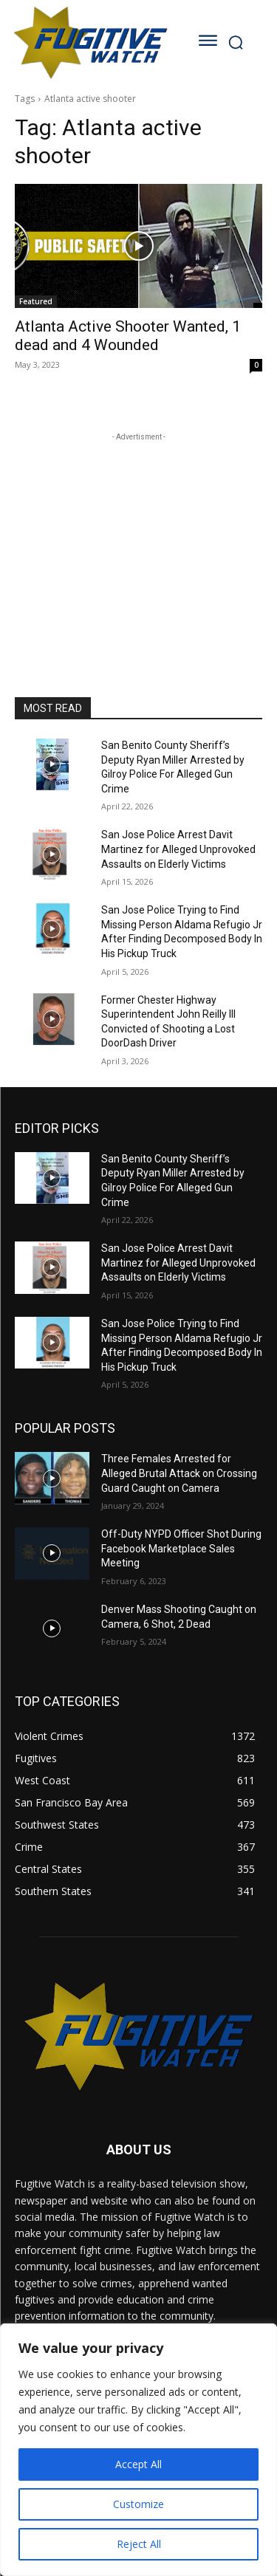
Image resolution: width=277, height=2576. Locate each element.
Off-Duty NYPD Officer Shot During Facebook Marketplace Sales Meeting (181, 1548)
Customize (138, 2504)
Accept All (138, 2464)
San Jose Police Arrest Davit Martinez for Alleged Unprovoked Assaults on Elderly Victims (178, 849)
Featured (35, 301)
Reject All (139, 2544)
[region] (138, 2449)
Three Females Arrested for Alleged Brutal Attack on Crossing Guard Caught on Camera (179, 1473)
